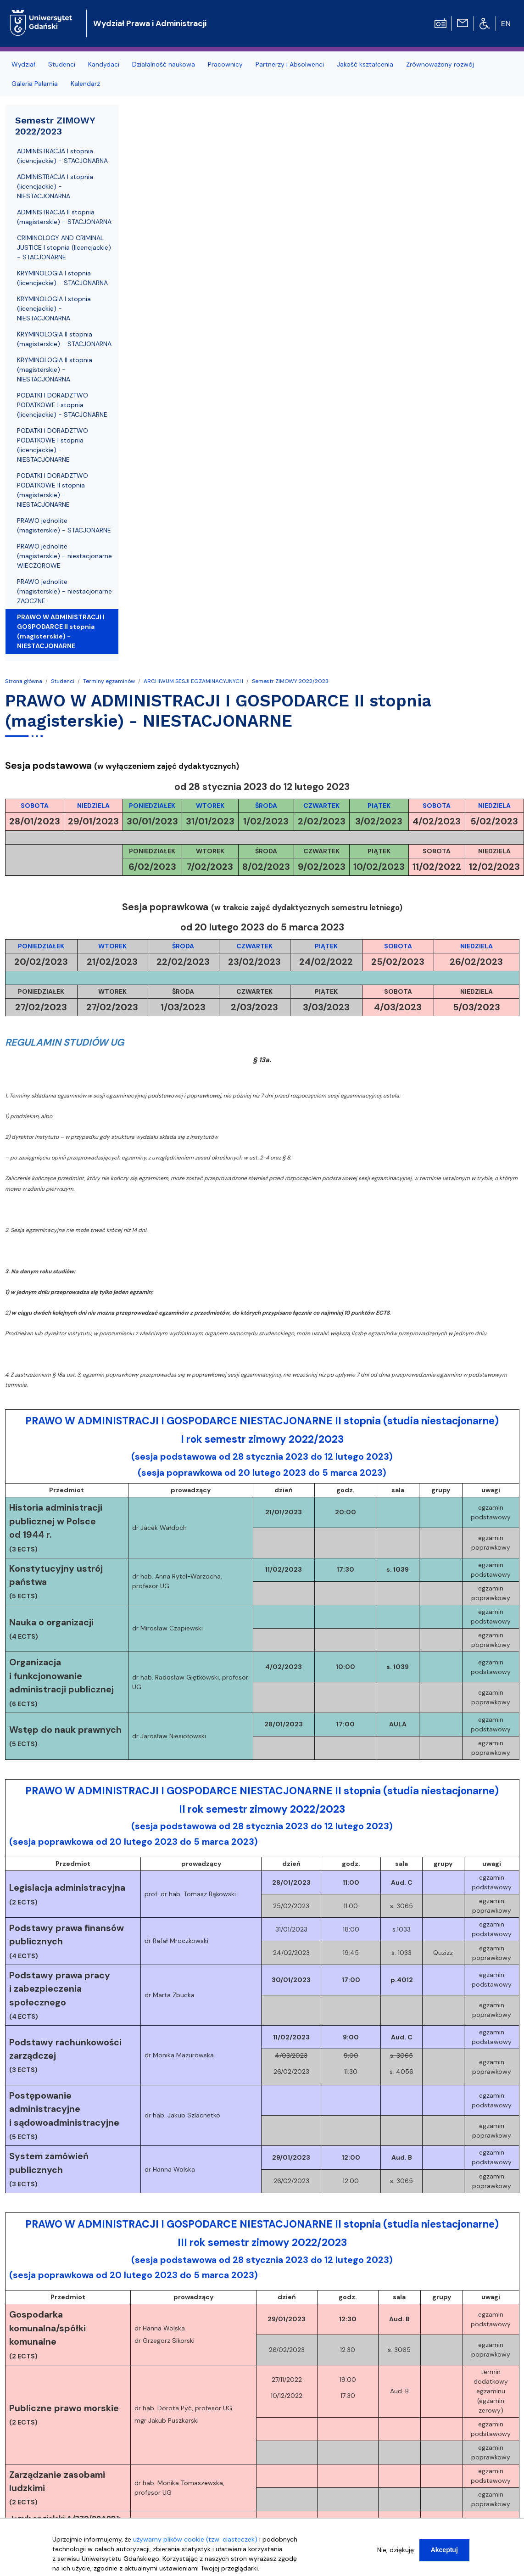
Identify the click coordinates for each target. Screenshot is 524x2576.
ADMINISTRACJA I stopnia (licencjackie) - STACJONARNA (62, 156)
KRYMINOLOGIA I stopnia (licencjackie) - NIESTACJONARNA (54, 308)
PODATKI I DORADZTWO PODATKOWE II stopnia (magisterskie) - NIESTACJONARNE (52, 490)
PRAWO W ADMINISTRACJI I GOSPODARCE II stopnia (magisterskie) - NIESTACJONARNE (61, 631)
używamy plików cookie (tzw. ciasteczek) (195, 2539)
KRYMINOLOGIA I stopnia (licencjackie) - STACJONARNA (62, 278)
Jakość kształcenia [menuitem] (365, 64)
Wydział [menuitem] (23, 64)
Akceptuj (444, 2550)
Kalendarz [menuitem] (85, 83)
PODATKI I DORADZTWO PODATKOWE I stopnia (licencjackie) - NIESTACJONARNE (52, 445)
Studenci (62, 681)
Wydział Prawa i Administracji (149, 23)
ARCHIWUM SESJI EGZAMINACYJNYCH (193, 681)
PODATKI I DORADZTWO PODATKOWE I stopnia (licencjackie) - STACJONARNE (62, 405)
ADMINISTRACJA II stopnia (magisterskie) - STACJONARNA (64, 217)
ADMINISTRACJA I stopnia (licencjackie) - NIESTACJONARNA (55, 186)
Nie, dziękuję (395, 2550)
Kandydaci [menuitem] (103, 64)
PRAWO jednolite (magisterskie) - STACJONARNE (64, 525)
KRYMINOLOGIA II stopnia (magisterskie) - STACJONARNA (64, 339)
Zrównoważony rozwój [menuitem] (440, 64)
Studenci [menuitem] (61, 64)
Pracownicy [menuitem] (225, 64)
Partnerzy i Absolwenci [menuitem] (290, 64)
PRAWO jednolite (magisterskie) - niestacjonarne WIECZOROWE (64, 556)
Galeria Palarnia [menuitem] (34, 83)
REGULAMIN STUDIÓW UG (64, 1042)
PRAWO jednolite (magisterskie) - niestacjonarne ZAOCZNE (64, 591)
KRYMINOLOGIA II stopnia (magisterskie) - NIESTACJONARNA (54, 369)
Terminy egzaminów (109, 681)
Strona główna (23, 681)
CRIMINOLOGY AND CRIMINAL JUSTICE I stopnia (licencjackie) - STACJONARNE (64, 247)
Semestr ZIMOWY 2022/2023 (290, 681)
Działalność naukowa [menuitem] (163, 64)
